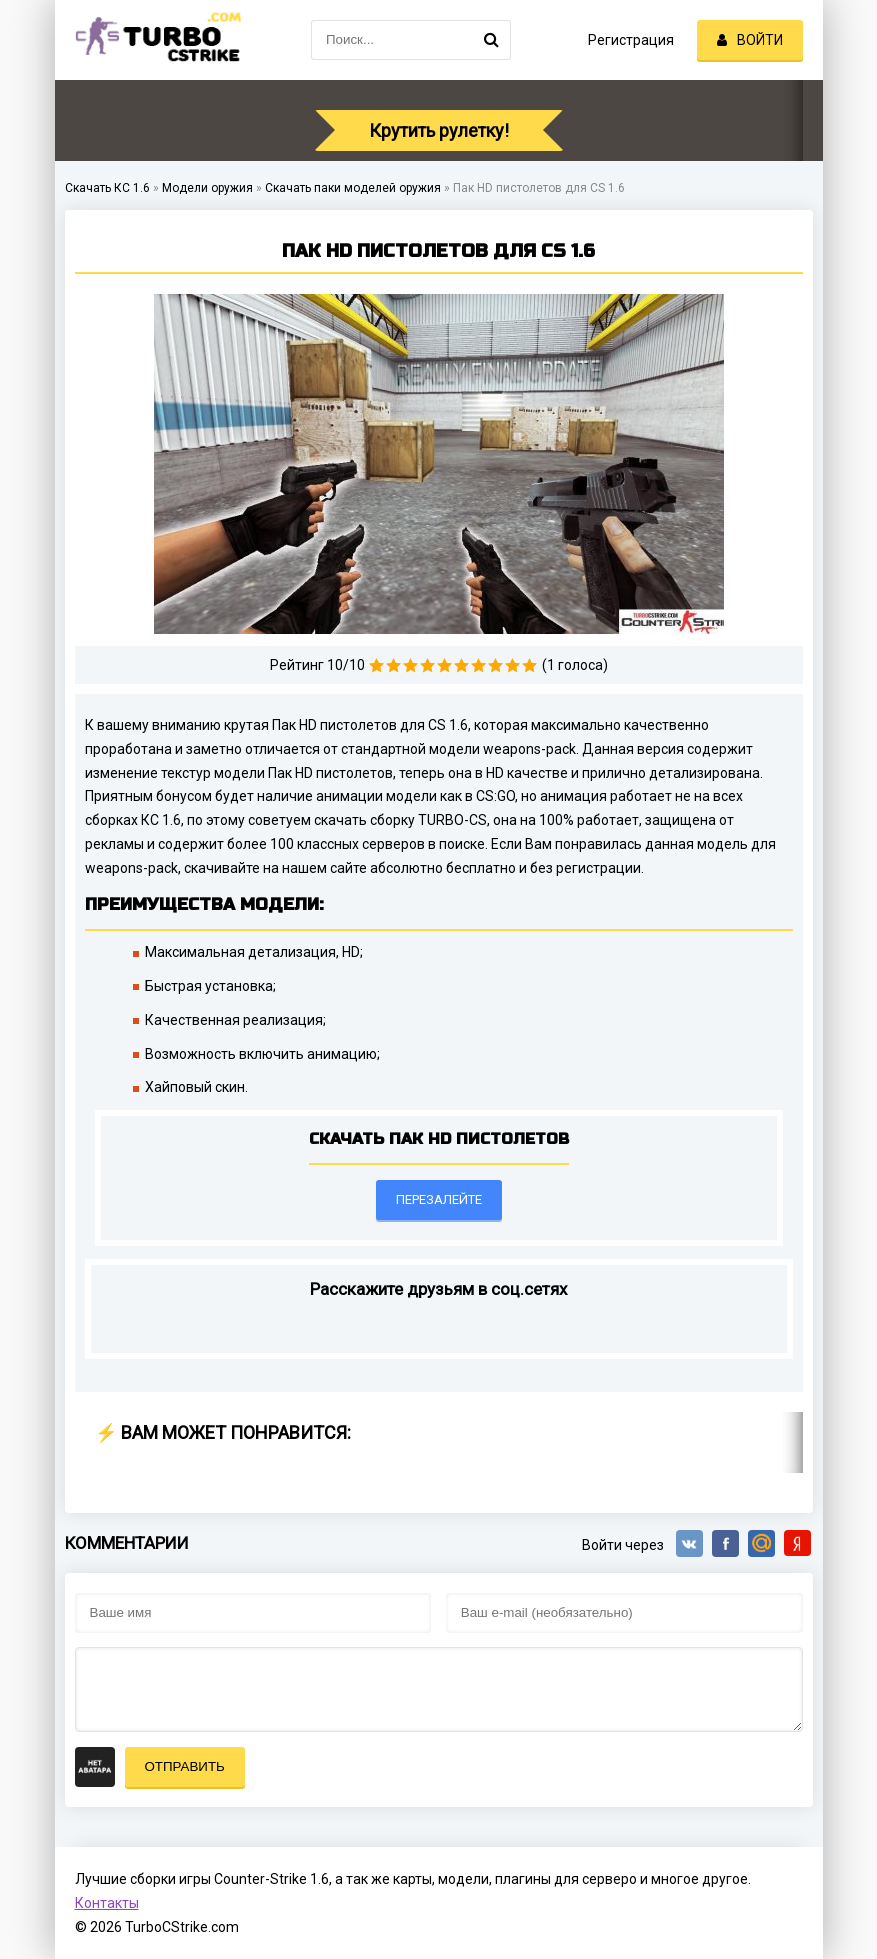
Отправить (185, 1766)
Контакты (107, 1903)
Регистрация (631, 40)
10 (529, 665)
